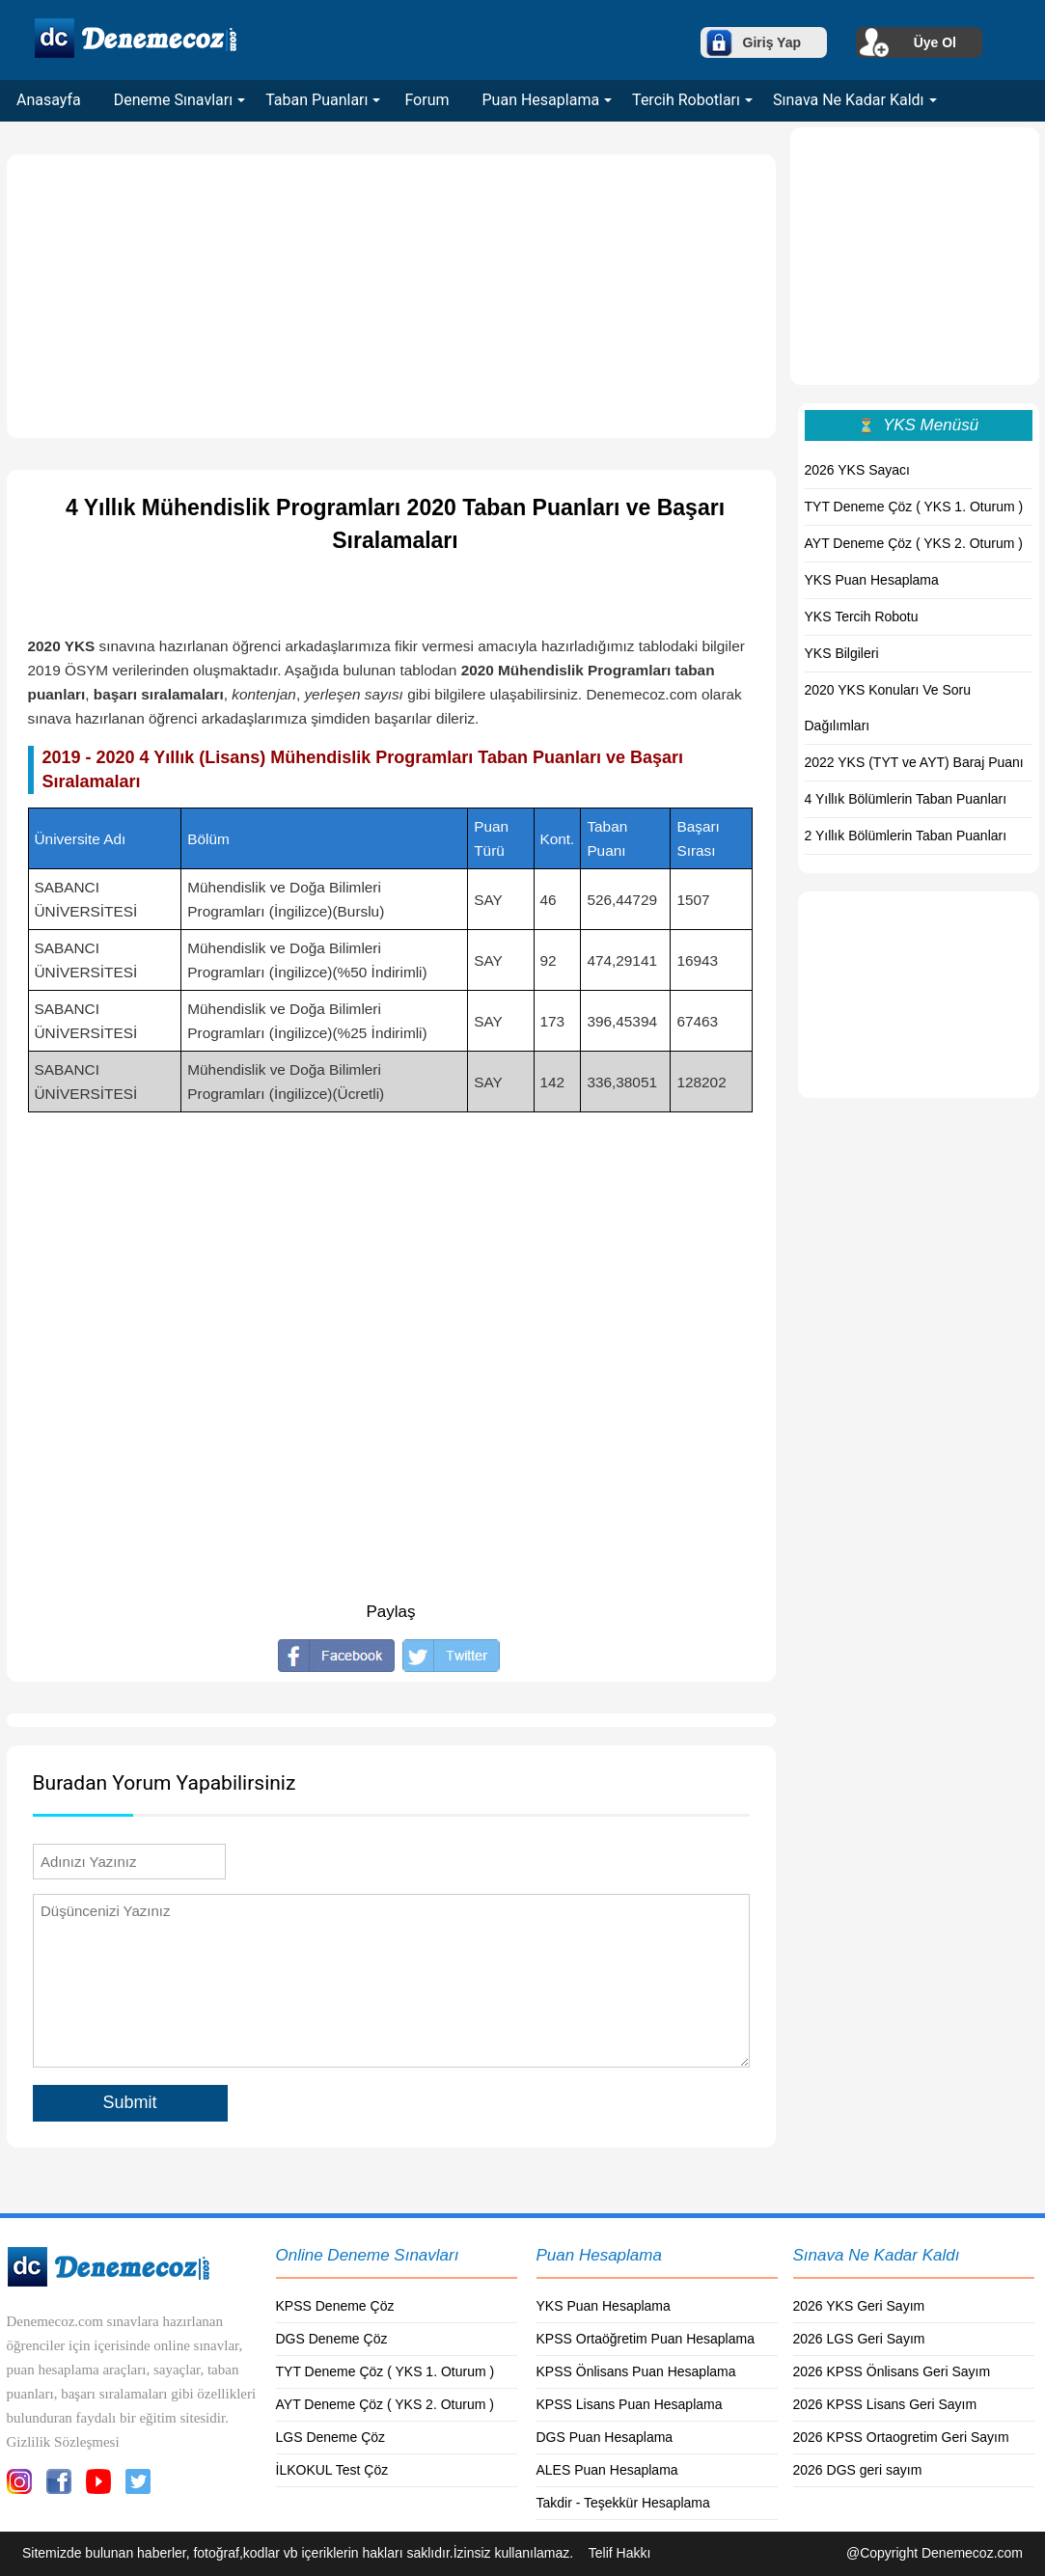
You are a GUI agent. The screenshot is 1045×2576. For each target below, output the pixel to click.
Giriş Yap (772, 42)
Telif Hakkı (620, 2553)
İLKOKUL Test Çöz (332, 2470)
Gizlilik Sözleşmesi (63, 2442)
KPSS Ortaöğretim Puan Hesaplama (645, 2338)
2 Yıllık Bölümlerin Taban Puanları (906, 835)
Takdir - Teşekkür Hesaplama (623, 2502)
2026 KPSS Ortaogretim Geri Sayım (901, 2437)
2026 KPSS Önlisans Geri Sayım (892, 2371)
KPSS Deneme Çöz (335, 2306)
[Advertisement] (391, 296)
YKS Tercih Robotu (862, 616)
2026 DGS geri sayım (857, 2470)
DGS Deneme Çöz (332, 2338)
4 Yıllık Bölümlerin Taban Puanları (906, 799)
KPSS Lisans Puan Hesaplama (629, 2404)
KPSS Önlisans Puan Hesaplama (636, 2371)
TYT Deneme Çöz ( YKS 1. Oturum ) (914, 506)
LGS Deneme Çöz (331, 2437)
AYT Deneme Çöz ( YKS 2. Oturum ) (914, 543)
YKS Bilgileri (842, 653)
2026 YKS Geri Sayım (859, 2306)
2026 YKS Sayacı (857, 470)
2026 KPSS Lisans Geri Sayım (885, 2404)
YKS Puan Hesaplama (872, 580)
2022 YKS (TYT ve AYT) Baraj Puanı (914, 762)
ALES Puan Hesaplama (607, 2470)
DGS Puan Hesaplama (605, 2437)
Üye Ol (935, 42)
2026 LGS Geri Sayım (859, 2338)
